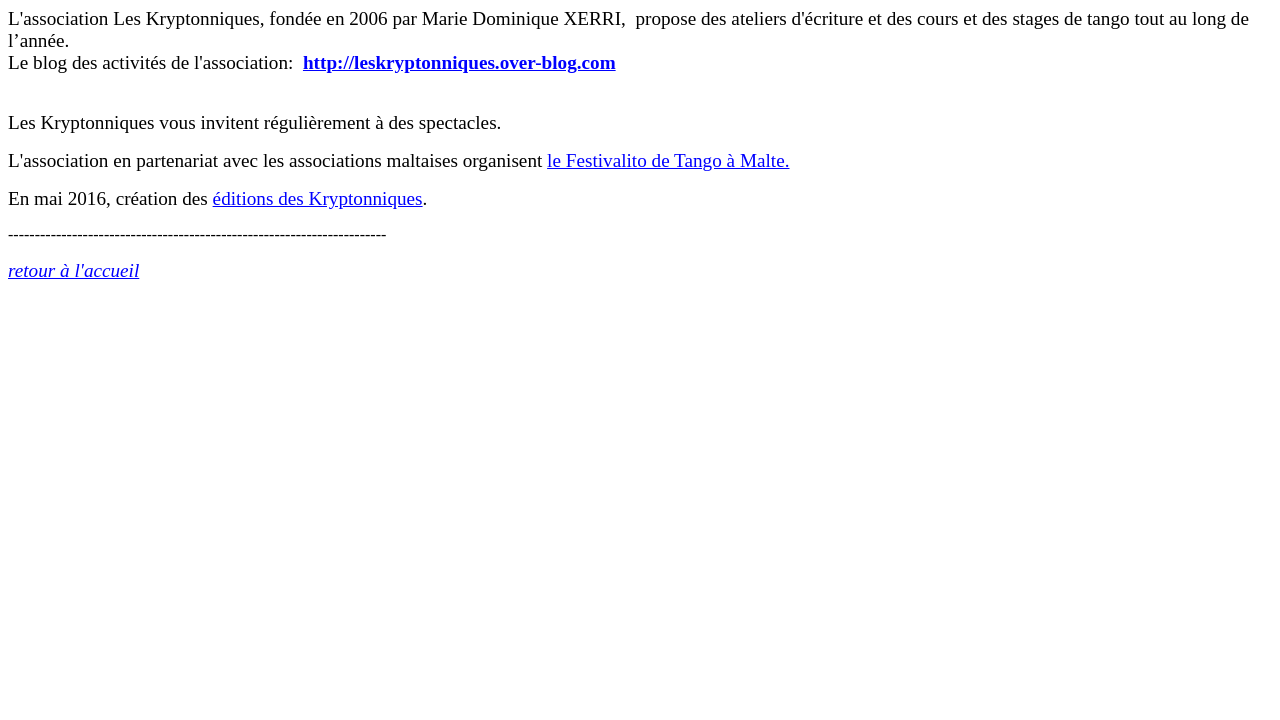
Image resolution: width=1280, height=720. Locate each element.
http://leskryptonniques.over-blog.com (459, 62)
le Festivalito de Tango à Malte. (668, 160)
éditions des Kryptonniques (318, 198)
